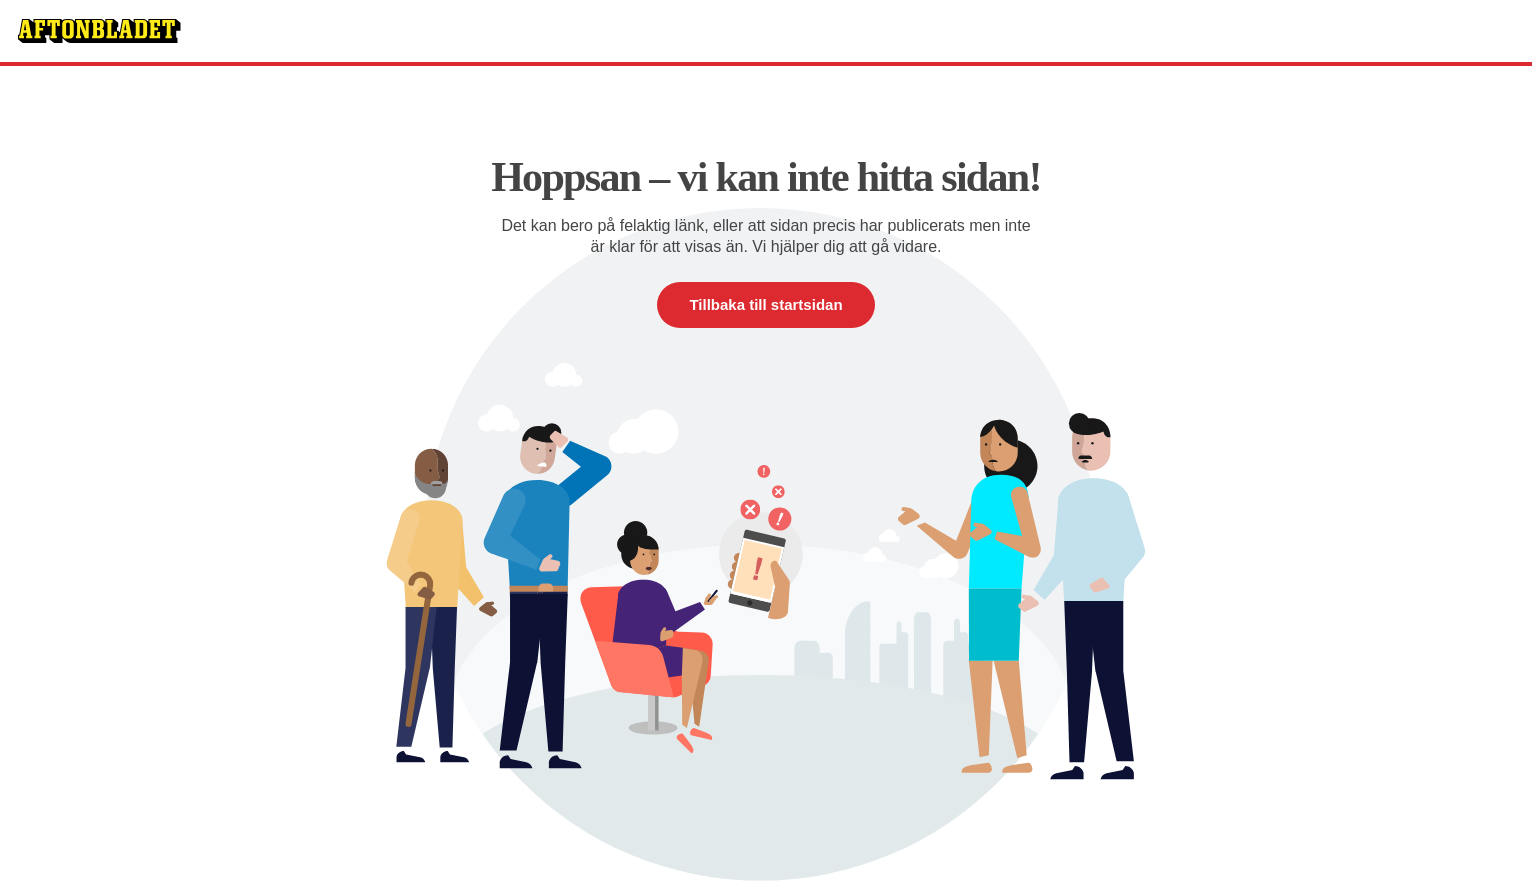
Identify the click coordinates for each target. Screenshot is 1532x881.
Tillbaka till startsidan (765, 304)
